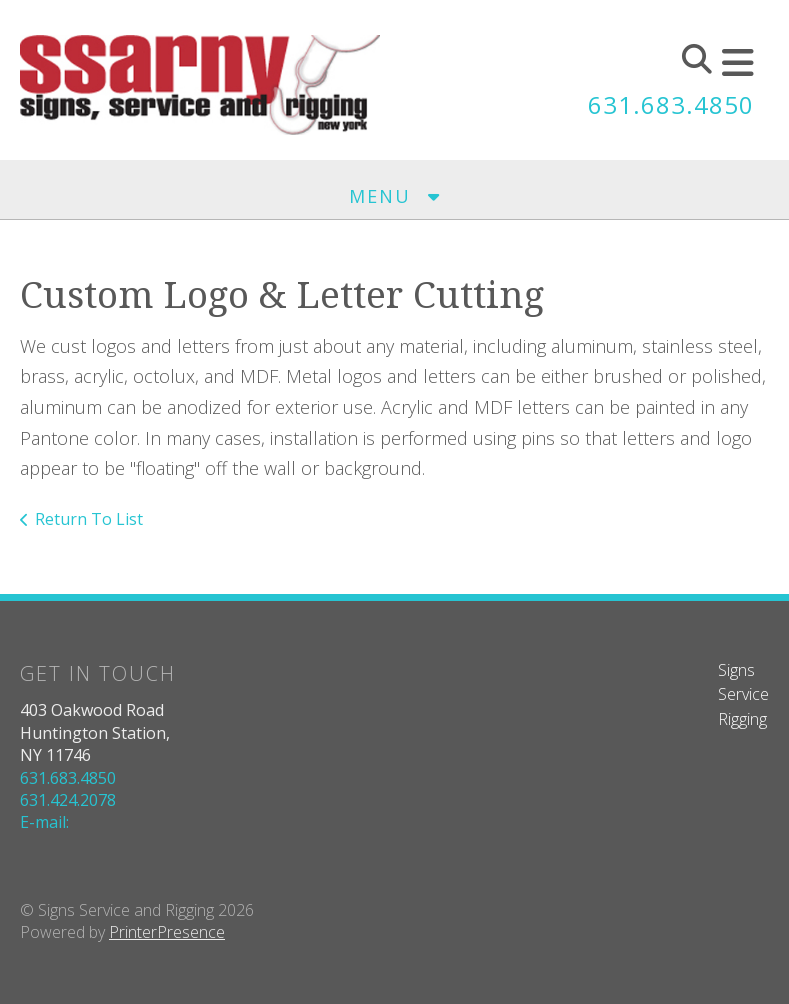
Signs (736, 670)
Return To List (89, 519)
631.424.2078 (68, 800)
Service (743, 694)
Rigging (742, 719)
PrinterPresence (167, 932)
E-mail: (44, 822)
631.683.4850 (671, 104)
